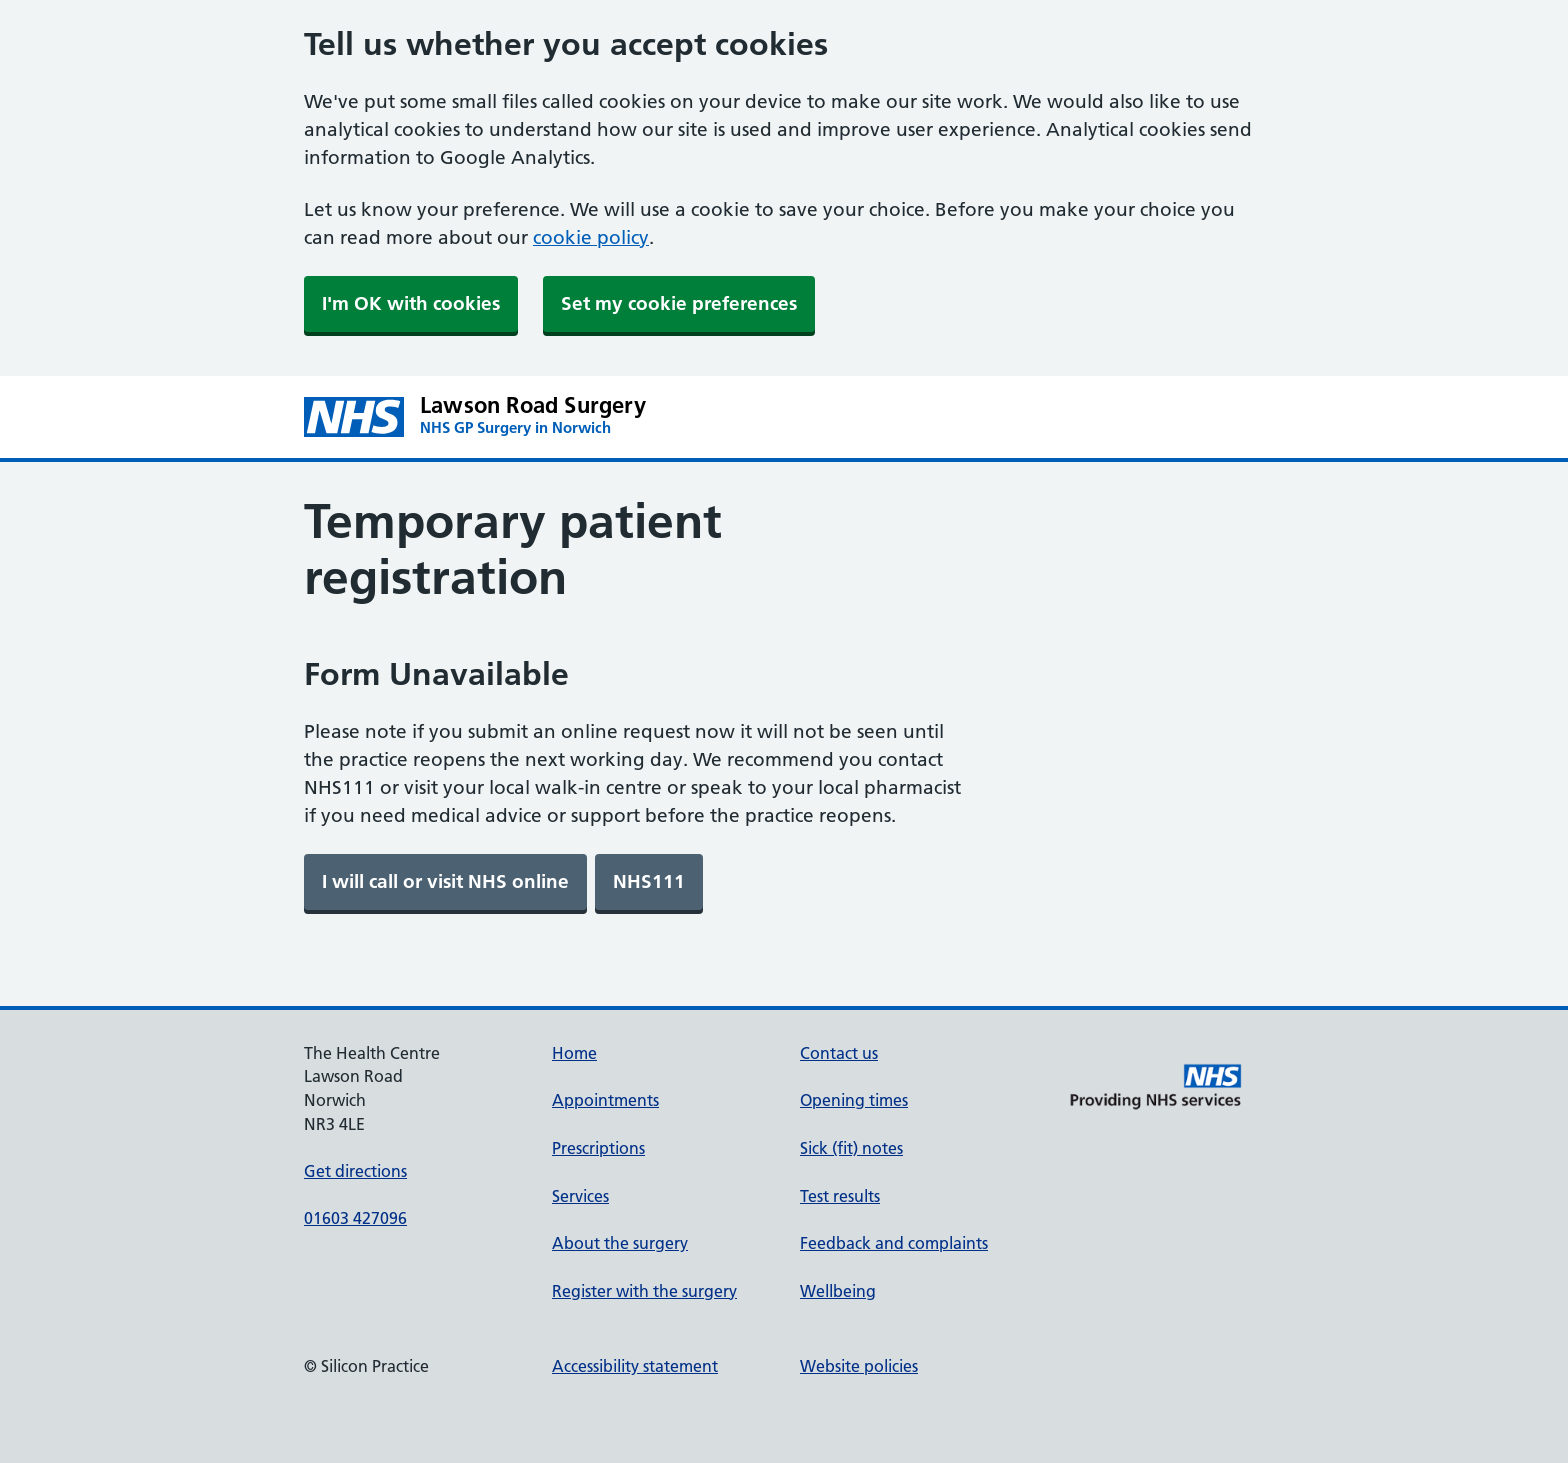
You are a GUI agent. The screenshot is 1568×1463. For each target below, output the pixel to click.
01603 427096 (355, 1218)
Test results (840, 1196)
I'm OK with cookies (411, 303)
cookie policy (591, 237)
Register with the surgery (644, 1291)
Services (580, 1196)
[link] (445, 882)
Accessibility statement (635, 1366)
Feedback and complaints (894, 1243)
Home (574, 1053)
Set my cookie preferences (679, 303)
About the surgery (620, 1243)
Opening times (854, 1100)
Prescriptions (598, 1148)
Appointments (605, 1100)
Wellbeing (838, 1291)
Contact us (839, 1053)
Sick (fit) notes (851, 1148)
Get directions (355, 1171)
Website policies (859, 1366)
